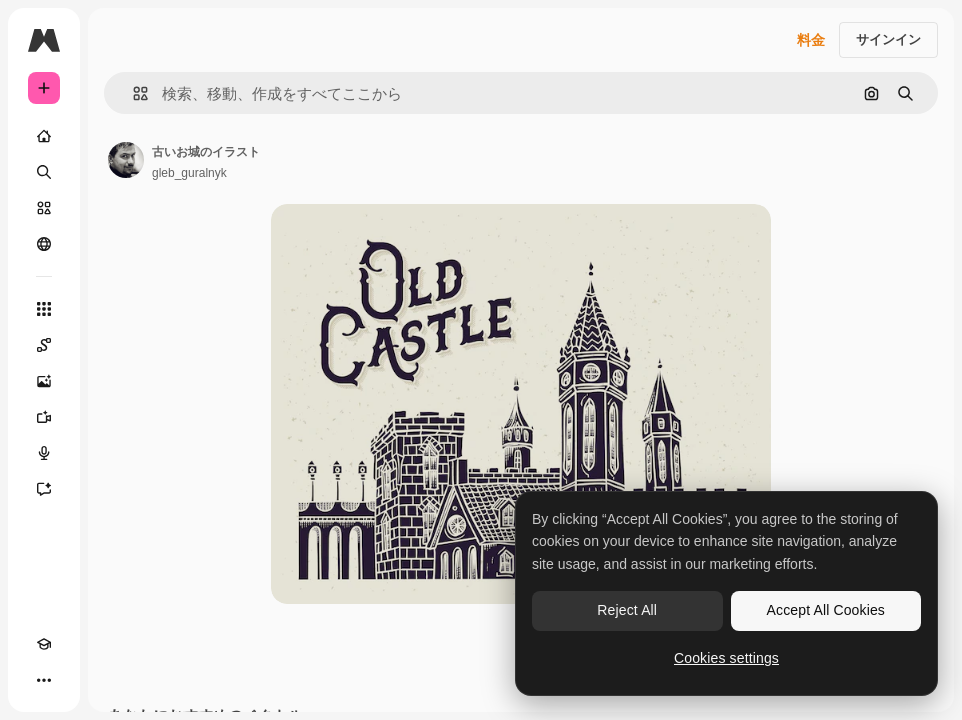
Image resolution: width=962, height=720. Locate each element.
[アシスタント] (44, 489)
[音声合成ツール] (44, 453)
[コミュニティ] (44, 244)
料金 (811, 40)
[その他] (44, 680)
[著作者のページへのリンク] (126, 160)
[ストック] (44, 208)
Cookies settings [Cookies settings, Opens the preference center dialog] (726, 658)
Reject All (627, 610)
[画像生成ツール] (44, 381)
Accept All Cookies (826, 610)
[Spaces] (44, 345)
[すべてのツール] (44, 309)
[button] (132, 93)
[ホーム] (44, 136)
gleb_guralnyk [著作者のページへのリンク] (189, 173)
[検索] (44, 172)
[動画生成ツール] (44, 417)
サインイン (888, 39)
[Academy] (44, 644)
